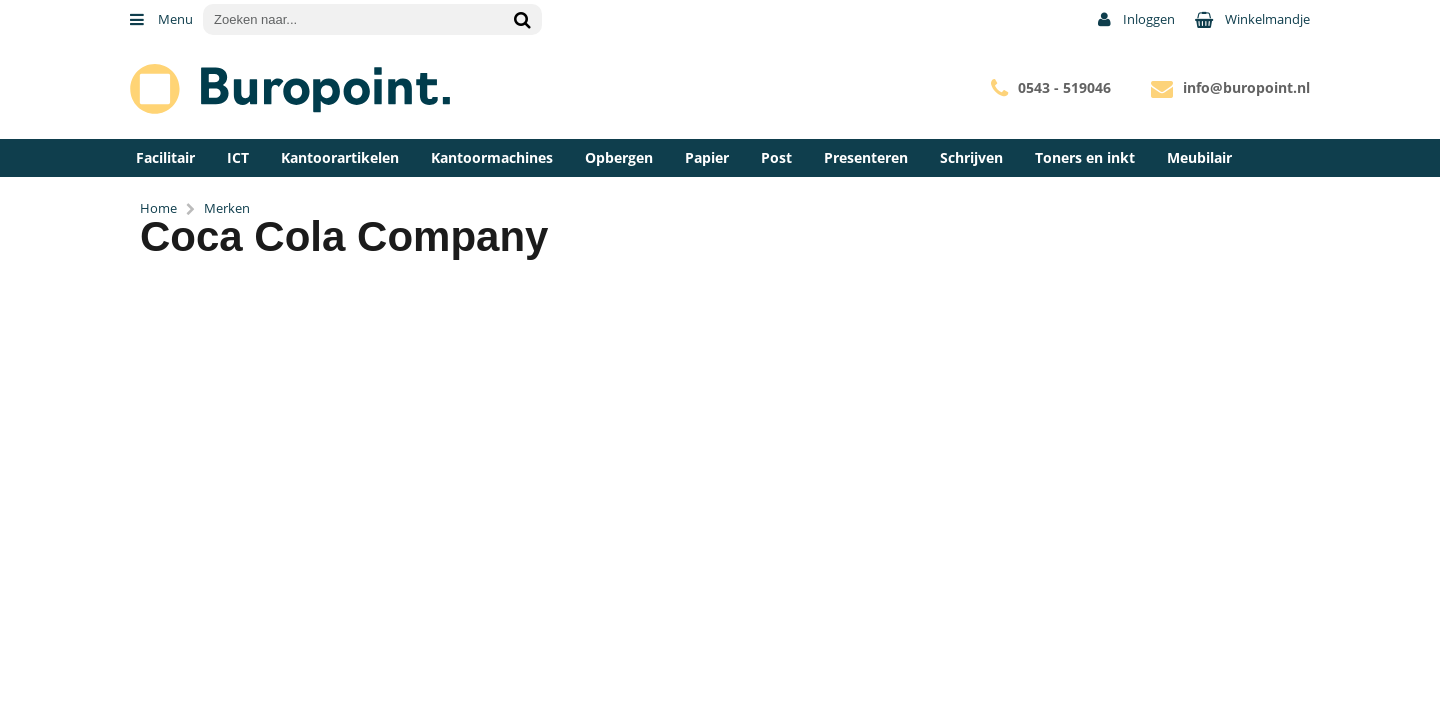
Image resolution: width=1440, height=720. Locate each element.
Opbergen (619, 157)
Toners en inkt (1085, 157)
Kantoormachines (492, 157)
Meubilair (1199, 157)
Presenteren (866, 157)
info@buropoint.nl (1246, 87)
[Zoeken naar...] (522, 19)
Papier (707, 157)
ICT (238, 157)
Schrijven (971, 157)
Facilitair (165, 157)
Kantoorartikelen (340, 157)
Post (776, 157)
